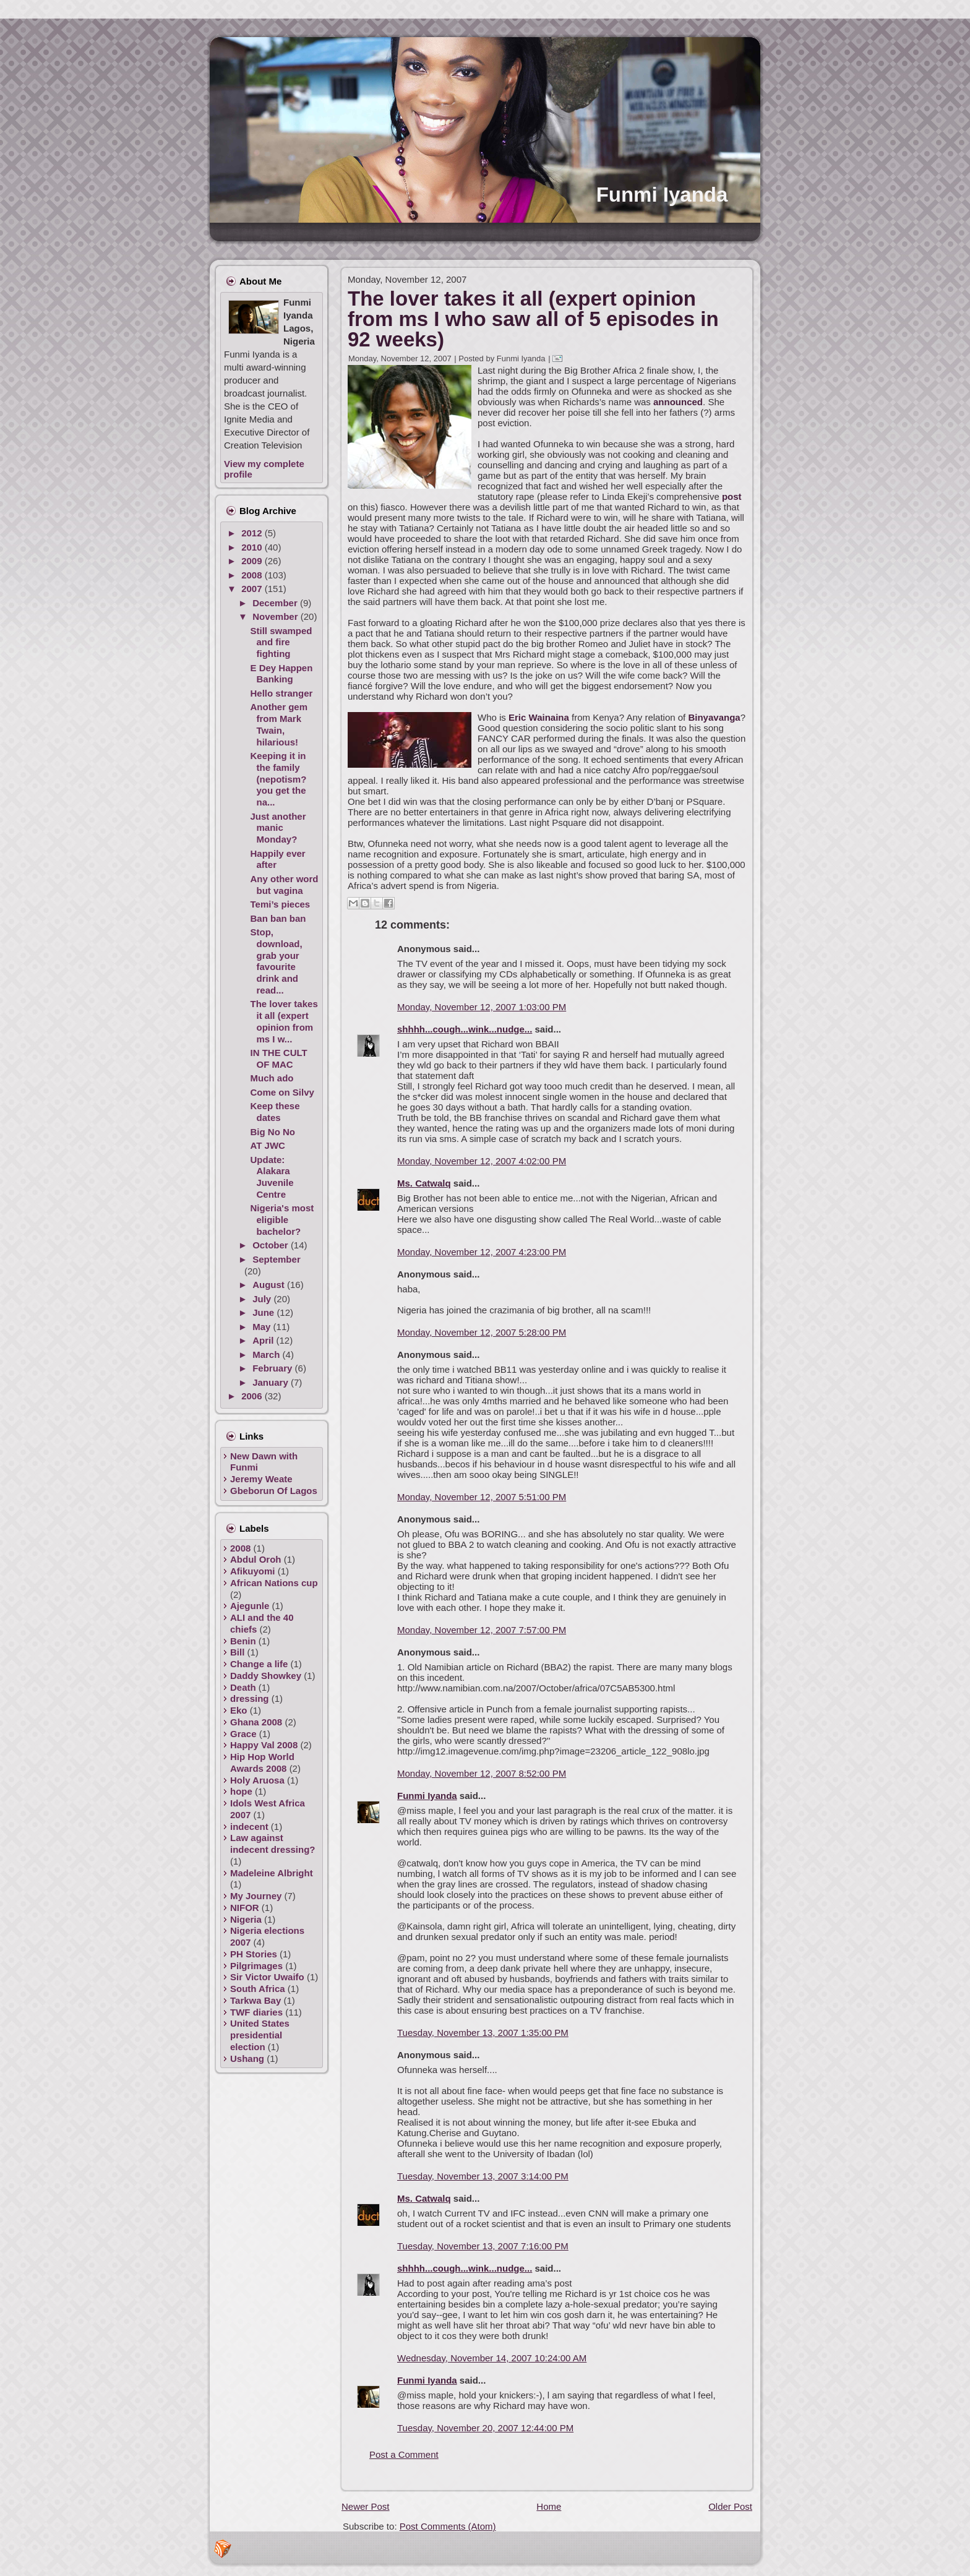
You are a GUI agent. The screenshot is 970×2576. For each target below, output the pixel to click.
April (264, 1340)
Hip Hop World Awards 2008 (262, 1762)
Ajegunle (249, 1605)
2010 (253, 547)
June (264, 1312)
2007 (253, 588)
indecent (249, 1826)
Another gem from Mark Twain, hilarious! (279, 724)
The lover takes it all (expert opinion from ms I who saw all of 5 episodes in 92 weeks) (533, 319)
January (271, 1382)
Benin (243, 1641)
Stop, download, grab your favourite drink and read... (277, 961)
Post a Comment (404, 2454)
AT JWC (268, 1145)
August (269, 1284)
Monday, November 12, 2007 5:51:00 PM (481, 1497)
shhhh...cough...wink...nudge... (464, 1029)
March (267, 1354)
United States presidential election (260, 2035)
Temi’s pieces (281, 904)
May (262, 1326)
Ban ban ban (278, 918)
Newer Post (365, 2506)
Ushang (247, 2058)
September (276, 1259)
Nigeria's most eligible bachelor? (282, 1220)
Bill (237, 1652)
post (732, 496)
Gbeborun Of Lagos (273, 1490)
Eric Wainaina (539, 717)
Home (548, 2506)
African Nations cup (274, 1583)
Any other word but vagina (285, 885)
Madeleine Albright (271, 1873)
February (273, 1368)
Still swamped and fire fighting (281, 642)
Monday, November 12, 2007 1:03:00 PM (481, 1007)
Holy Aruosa (257, 1780)
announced (678, 402)
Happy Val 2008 (264, 1745)
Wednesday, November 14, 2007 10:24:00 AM (491, 2358)
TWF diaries (256, 2012)
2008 (253, 575)
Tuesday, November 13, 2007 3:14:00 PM (483, 2176)
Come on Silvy (282, 1092)
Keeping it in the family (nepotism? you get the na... (279, 778)
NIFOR (244, 1907)
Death (243, 1687)
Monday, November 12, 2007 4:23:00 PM (481, 1252)
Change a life (259, 1664)
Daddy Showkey (265, 1675)
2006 (253, 1396)
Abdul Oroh (255, 1559)
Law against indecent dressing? (272, 1843)
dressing (249, 1698)
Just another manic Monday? (278, 828)
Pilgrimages (256, 1965)
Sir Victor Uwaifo (267, 1977)
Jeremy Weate (261, 1479)
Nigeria (246, 1919)
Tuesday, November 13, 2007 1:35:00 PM (483, 2032)
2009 (253, 561)
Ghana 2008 (256, 1722)
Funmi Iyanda (662, 194)
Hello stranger (282, 693)
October (271, 1245)
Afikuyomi (252, 1571)
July (262, 1299)
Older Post (730, 2506)
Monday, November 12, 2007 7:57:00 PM (481, 1630)
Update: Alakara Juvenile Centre (272, 1177)
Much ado (272, 1078)
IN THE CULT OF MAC (279, 1058)
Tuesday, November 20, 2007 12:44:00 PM (485, 2428)
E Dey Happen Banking (282, 674)
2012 (253, 533)
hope (241, 1791)
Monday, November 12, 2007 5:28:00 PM (481, 1332)
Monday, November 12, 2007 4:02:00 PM (481, 1161)
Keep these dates (275, 1112)
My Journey (255, 1896)
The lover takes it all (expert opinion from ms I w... (284, 1021)
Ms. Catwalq (424, 1183)
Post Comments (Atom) (448, 2526)
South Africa (257, 1988)
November (276, 616)
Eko (238, 1710)
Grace (243, 1733)
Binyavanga (714, 717)
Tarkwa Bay (255, 2000)
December (276, 603)
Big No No (273, 1132)
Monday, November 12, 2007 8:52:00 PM (481, 1773)
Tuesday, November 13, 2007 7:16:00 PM (483, 2246)
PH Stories (253, 1954)
